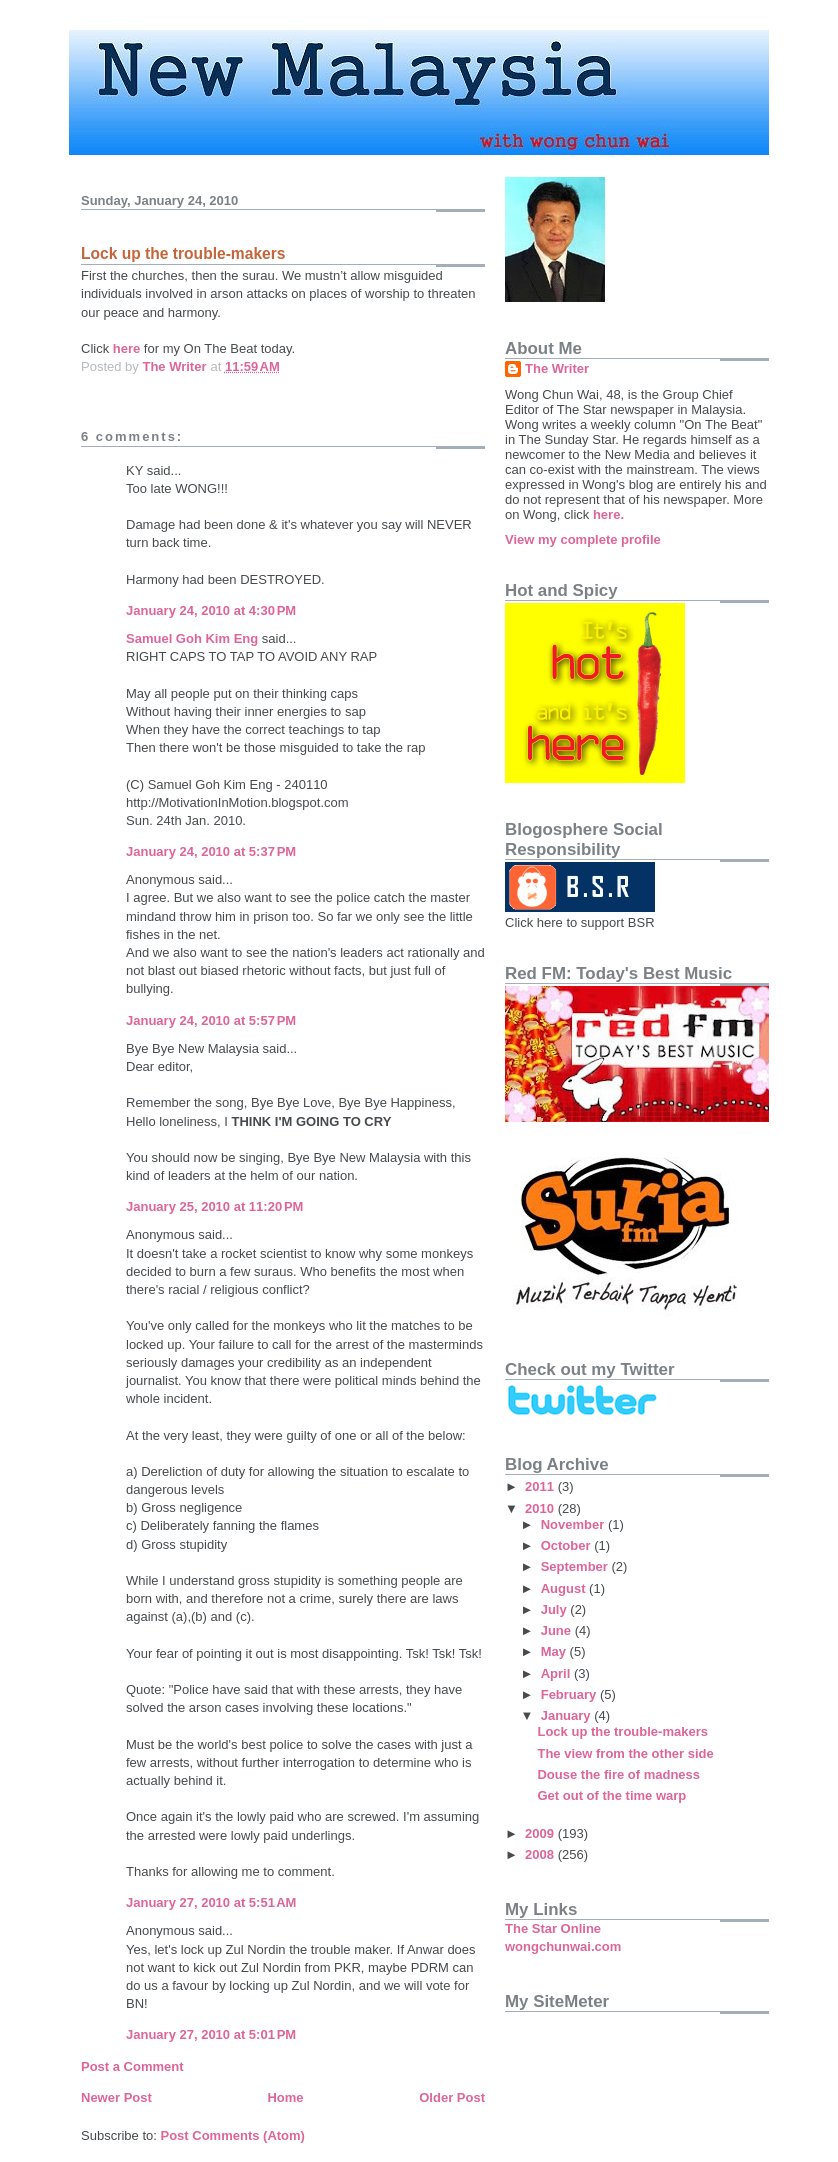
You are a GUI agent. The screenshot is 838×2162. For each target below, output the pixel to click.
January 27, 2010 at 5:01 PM (211, 2034)
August (565, 1588)
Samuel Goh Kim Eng (192, 638)
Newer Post (116, 2097)
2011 (541, 1486)
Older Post (452, 2097)
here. (608, 514)
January (567, 1715)
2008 (541, 1854)
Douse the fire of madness (618, 1774)
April (557, 1673)
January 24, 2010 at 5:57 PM (211, 1020)
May (555, 1651)
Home (285, 2097)
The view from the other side (625, 1753)
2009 (541, 1833)
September (576, 1566)
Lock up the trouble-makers (622, 1731)
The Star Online (553, 1928)
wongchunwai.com (563, 1946)
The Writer (557, 368)
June (558, 1630)
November (574, 1524)
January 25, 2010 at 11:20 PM (214, 1206)
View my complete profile (583, 539)
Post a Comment (132, 2066)
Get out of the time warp (611, 1795)
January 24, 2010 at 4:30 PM (211, 610)
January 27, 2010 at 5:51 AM (211, 1902)
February (570, 1694)
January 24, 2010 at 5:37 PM (211, 851)
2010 (541, 1508)
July (556, 1609)
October (567, 1545)
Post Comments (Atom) (233, 2135)
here (126, 348)
